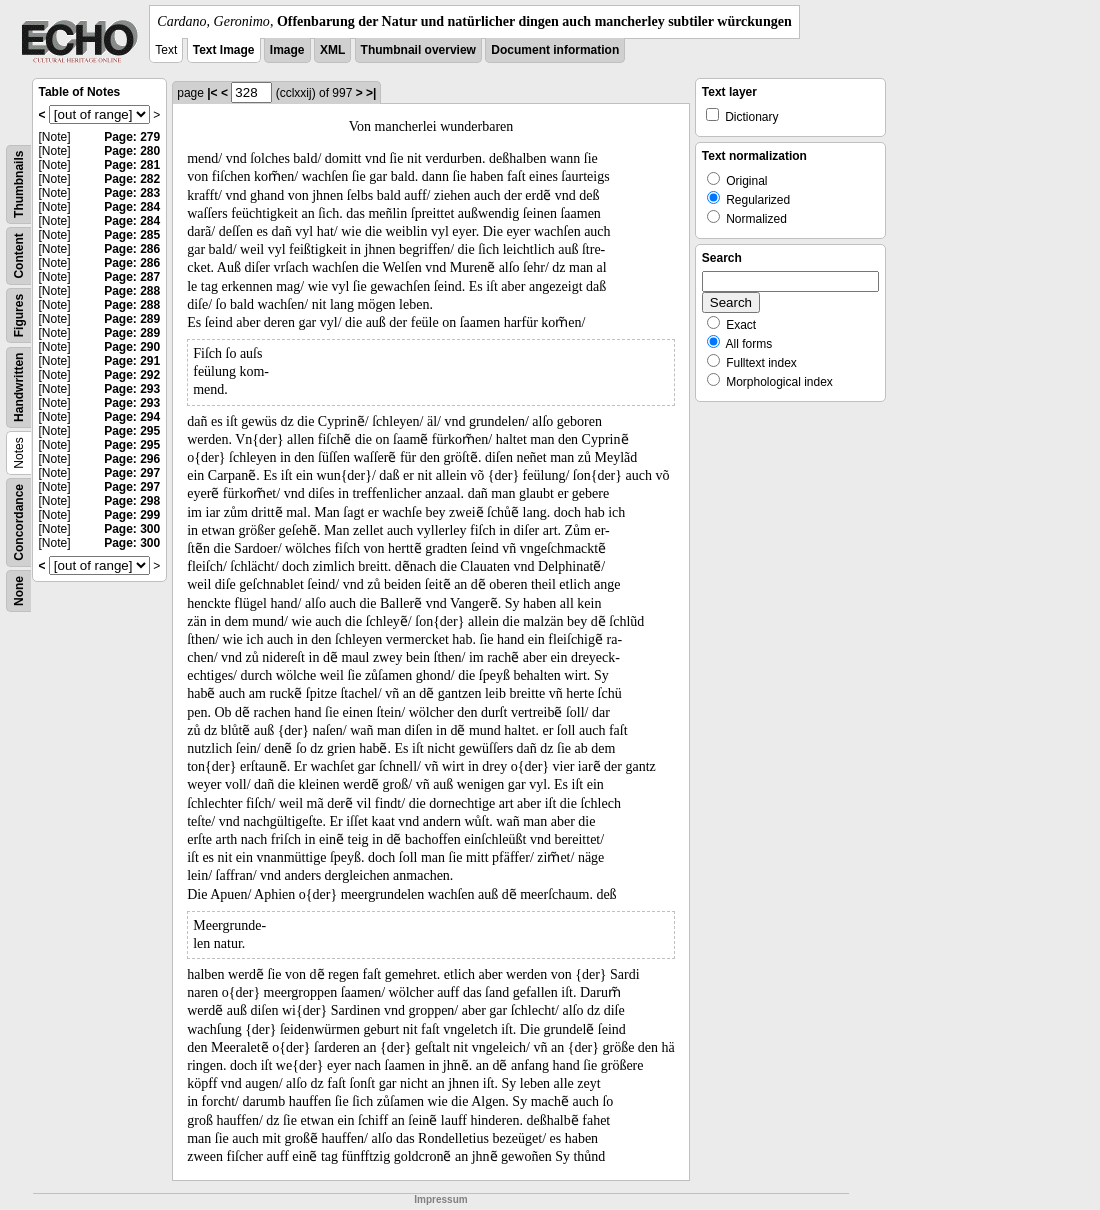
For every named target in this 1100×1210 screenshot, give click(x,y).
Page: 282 (132, 179)
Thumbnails (19, 184)
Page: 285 (132, 235)
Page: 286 (132, 249)
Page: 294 (132, 417)
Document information (555, 50)
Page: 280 (132, 151)
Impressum (440, 1199)
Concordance (19, 522)
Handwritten (19, 387)
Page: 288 (132, 291)
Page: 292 (132, 375)
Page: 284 (132, 207)
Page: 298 (132, 501)
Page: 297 (132, 473)
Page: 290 (132, 347)
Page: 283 (132, 193)
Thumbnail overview (418, 50)
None (19, 591)
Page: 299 (132, 515)
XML (332, 50)
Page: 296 (132, 459)
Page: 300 (132, 529)
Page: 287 (132, 277)
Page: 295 (132, 431)
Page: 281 (132, 165)
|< (212, 93)
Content (19, 255)
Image (287, 50)
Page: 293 (132, 389)
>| (371, 93)
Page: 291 (132, 361)
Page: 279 (132, 137)
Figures (19, 315)
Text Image (224, 50)
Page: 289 (132, 319)
